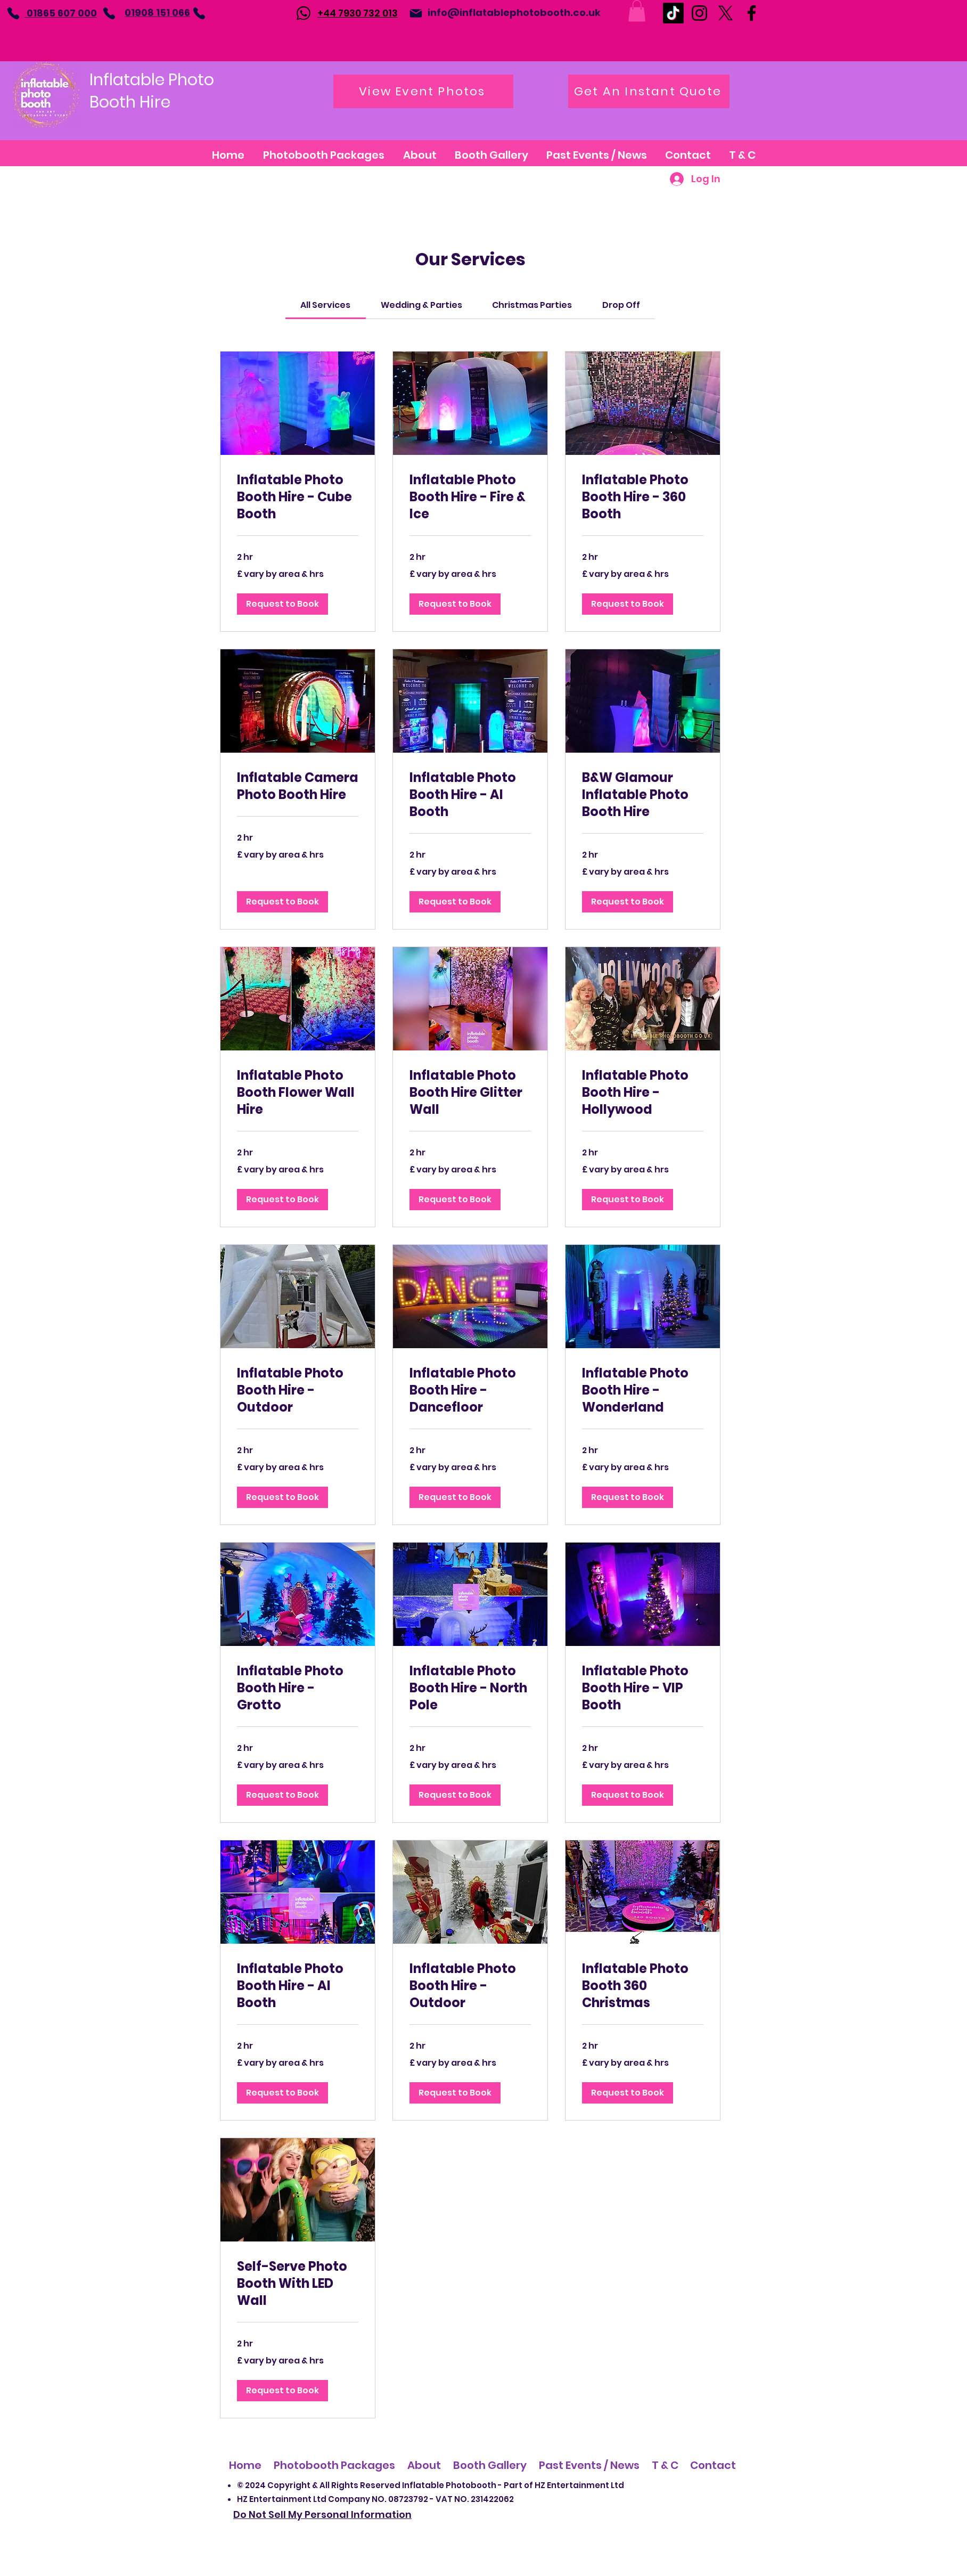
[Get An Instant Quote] (649, 91)
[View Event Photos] (423, 91)
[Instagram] (699, 13)
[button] (637, 11)
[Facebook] (751, 13)
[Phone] (13, 13)
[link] (325, 305)
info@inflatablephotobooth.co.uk (514, 12)
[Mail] (416, 13)
